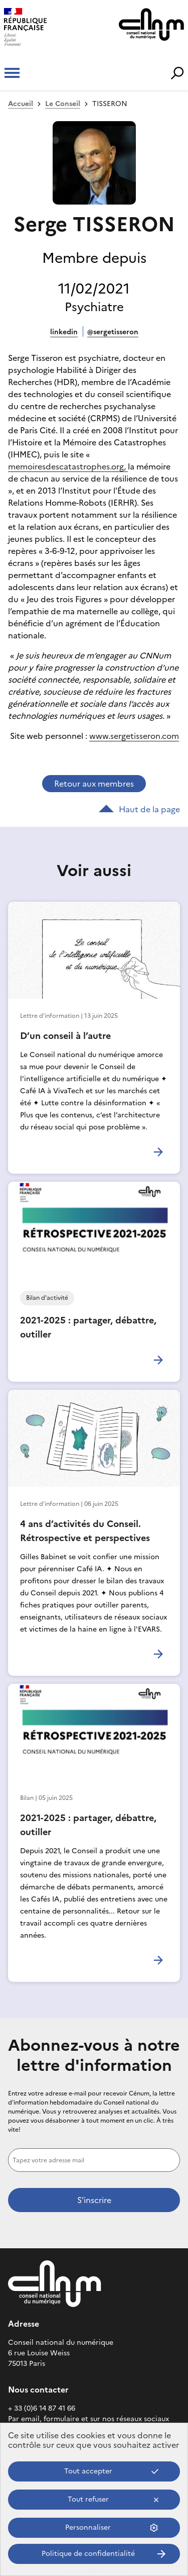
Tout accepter (88, 2471)
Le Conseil (62, 104)
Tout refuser (88, 2499)
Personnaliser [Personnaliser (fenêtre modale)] (88, 2527)
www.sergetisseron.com (134, 736)
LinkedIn (64, 332)
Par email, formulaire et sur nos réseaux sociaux (88, 2419)
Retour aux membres (94, 784)
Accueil (20, 104)
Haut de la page (139, 809)
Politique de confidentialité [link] (88, 2553)
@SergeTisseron (112, 332)
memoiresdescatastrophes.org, (68, 466)
